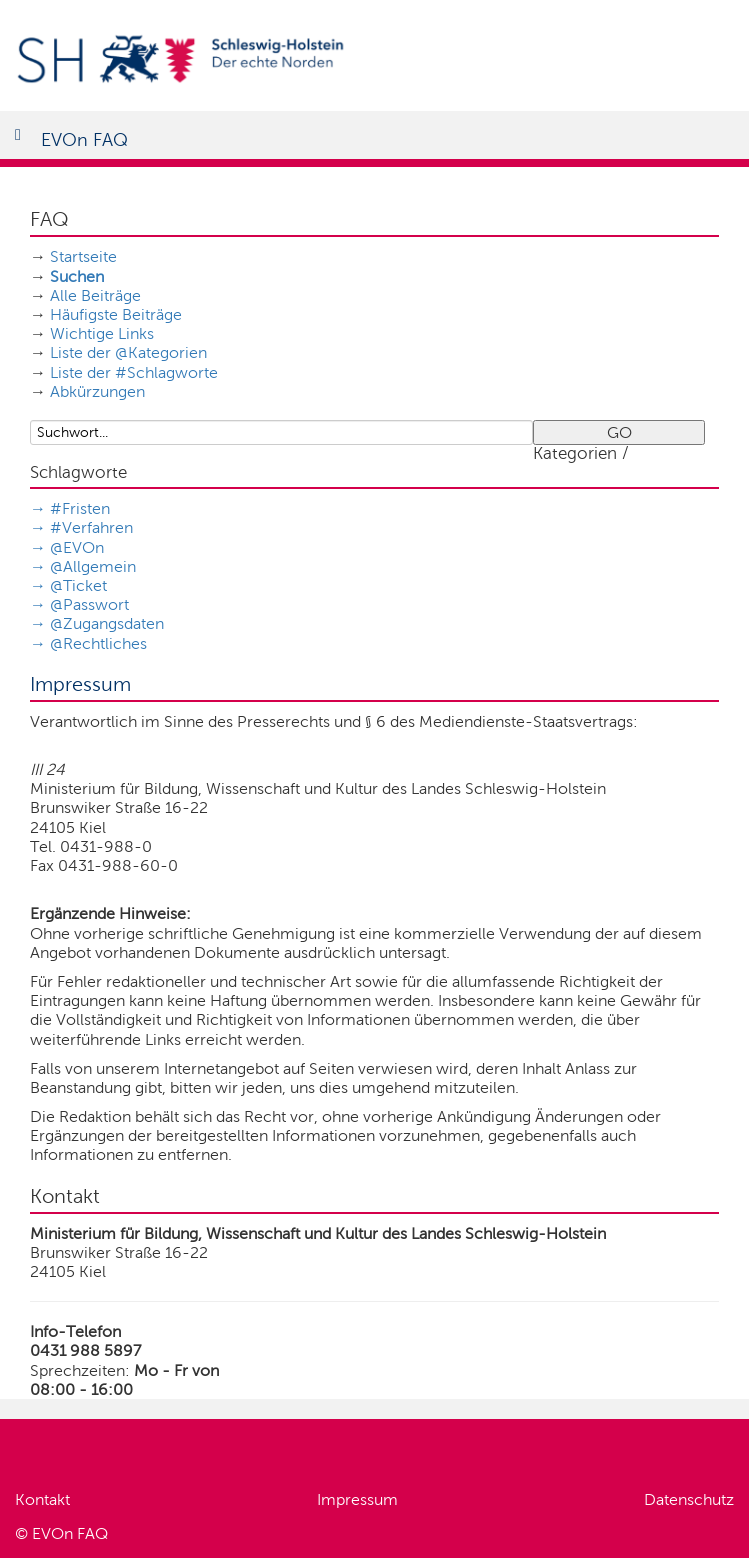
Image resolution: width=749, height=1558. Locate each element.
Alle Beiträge (95, 295)
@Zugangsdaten (107, 623)
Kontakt (42, 1499)
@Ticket (78, 585)
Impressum (357, 1499)
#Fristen (80, 508)
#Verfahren (91, 527)
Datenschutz (689, 1499)
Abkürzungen (97, 391)
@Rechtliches (98, 643)
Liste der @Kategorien (128, 352)
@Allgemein (93, 566)
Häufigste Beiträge (116, 314)
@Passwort (89, 604)
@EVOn (77, 547)
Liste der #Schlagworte (134, 372)
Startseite (83, 256)
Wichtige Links (102, 333)
